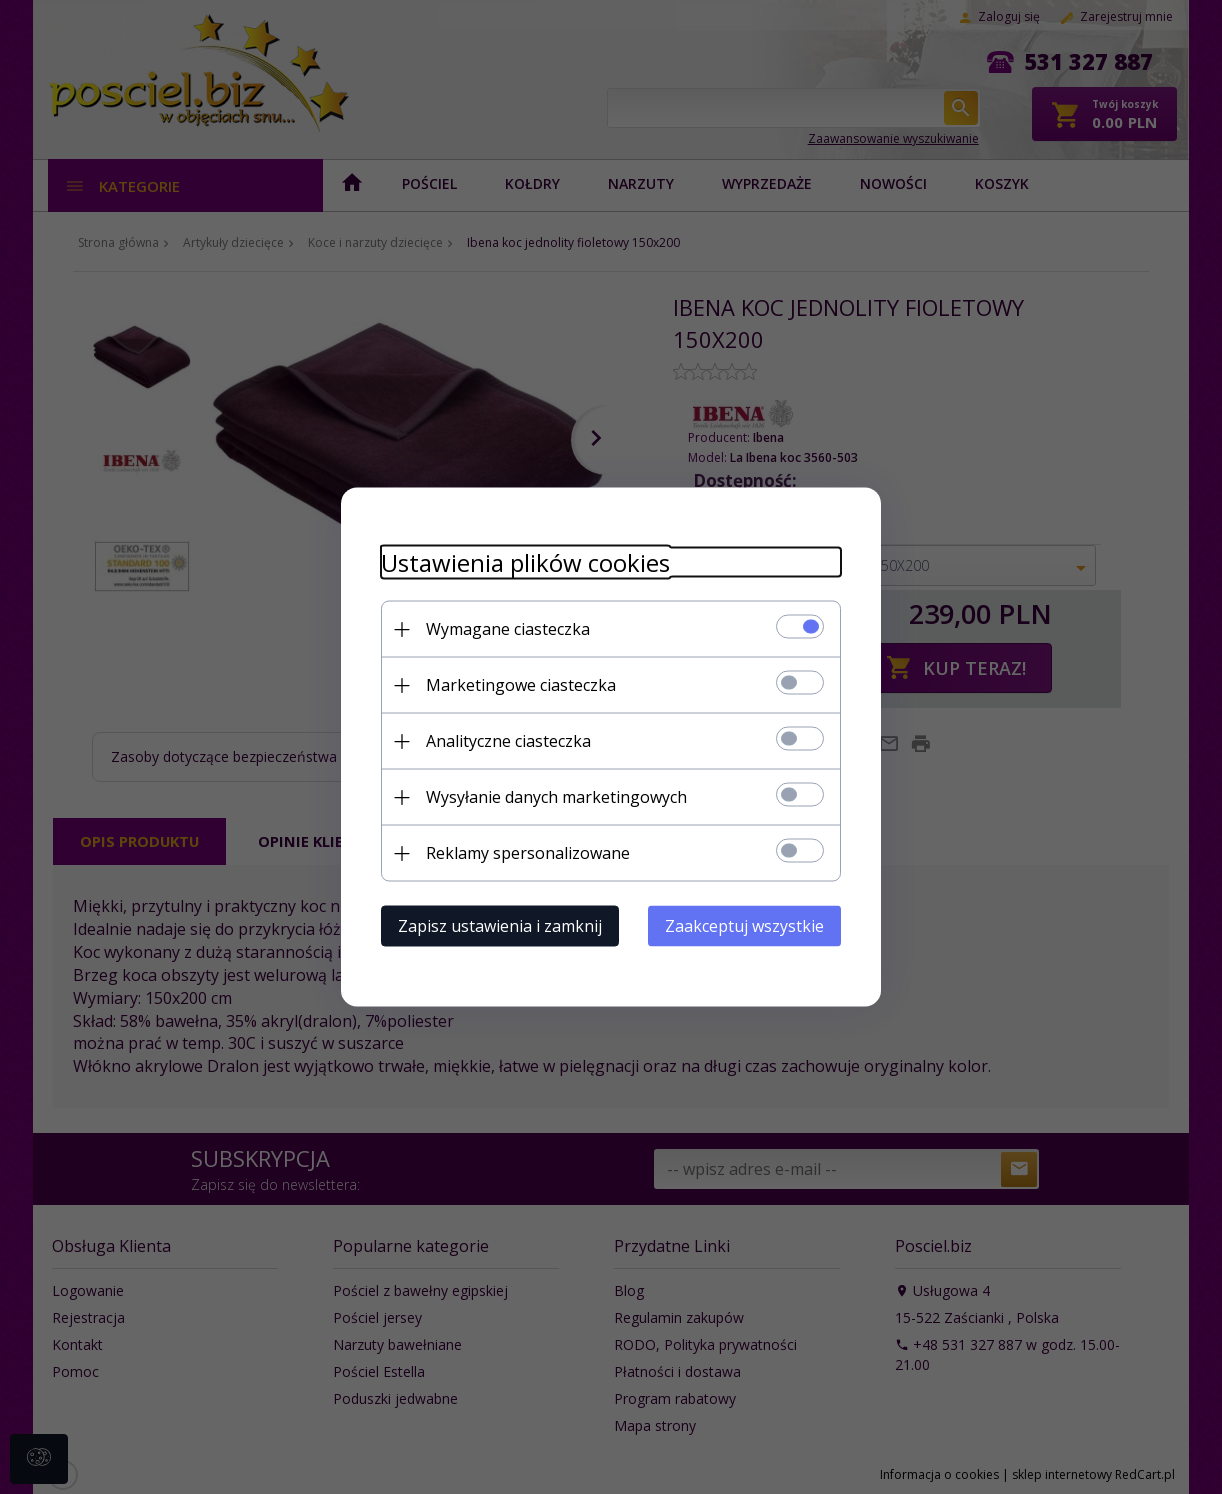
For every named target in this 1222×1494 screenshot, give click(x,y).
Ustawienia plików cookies (525, 562)
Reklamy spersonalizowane (528, 853)
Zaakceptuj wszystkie (744, 926)
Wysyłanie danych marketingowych (556, 797)
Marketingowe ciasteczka (521, 685)
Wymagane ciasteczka (508, 629)
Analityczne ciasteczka (508, 741)
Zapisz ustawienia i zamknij (500, 926)
